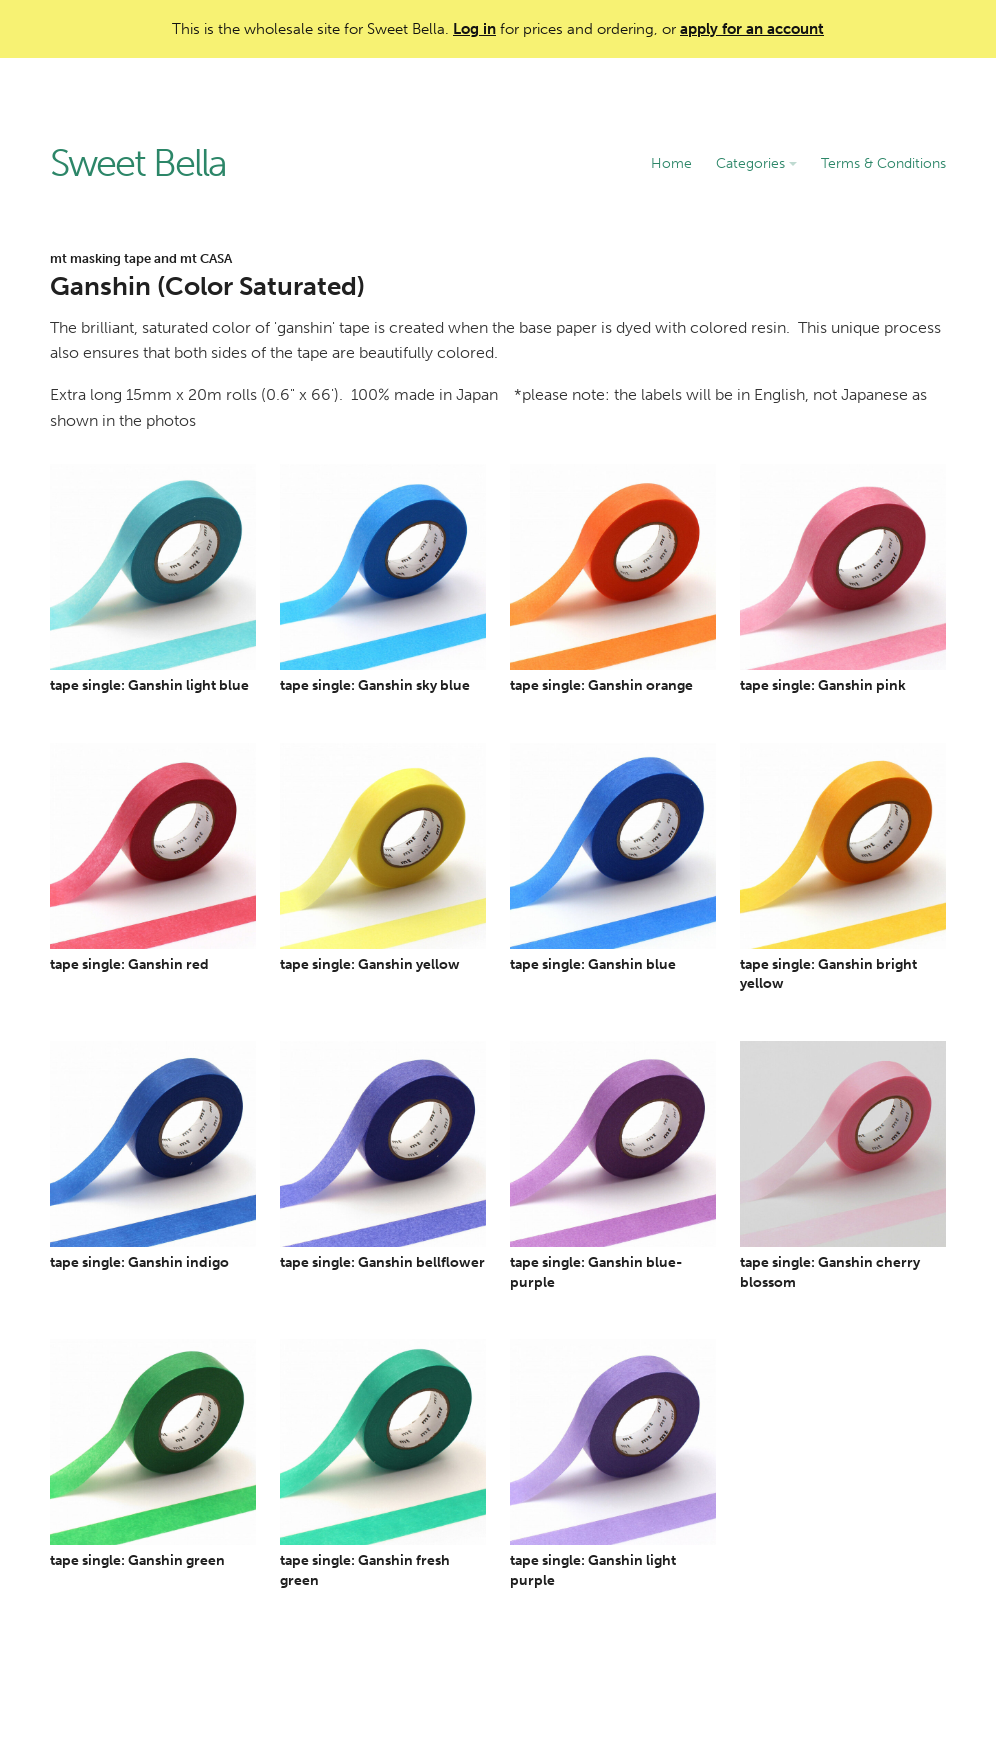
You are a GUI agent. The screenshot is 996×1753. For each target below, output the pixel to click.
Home (671, 163)
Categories (756, 163)
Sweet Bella (138, 164)
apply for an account (752, 29)
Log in (474, 29)
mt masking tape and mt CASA (141, 258)
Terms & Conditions (883, 163)
